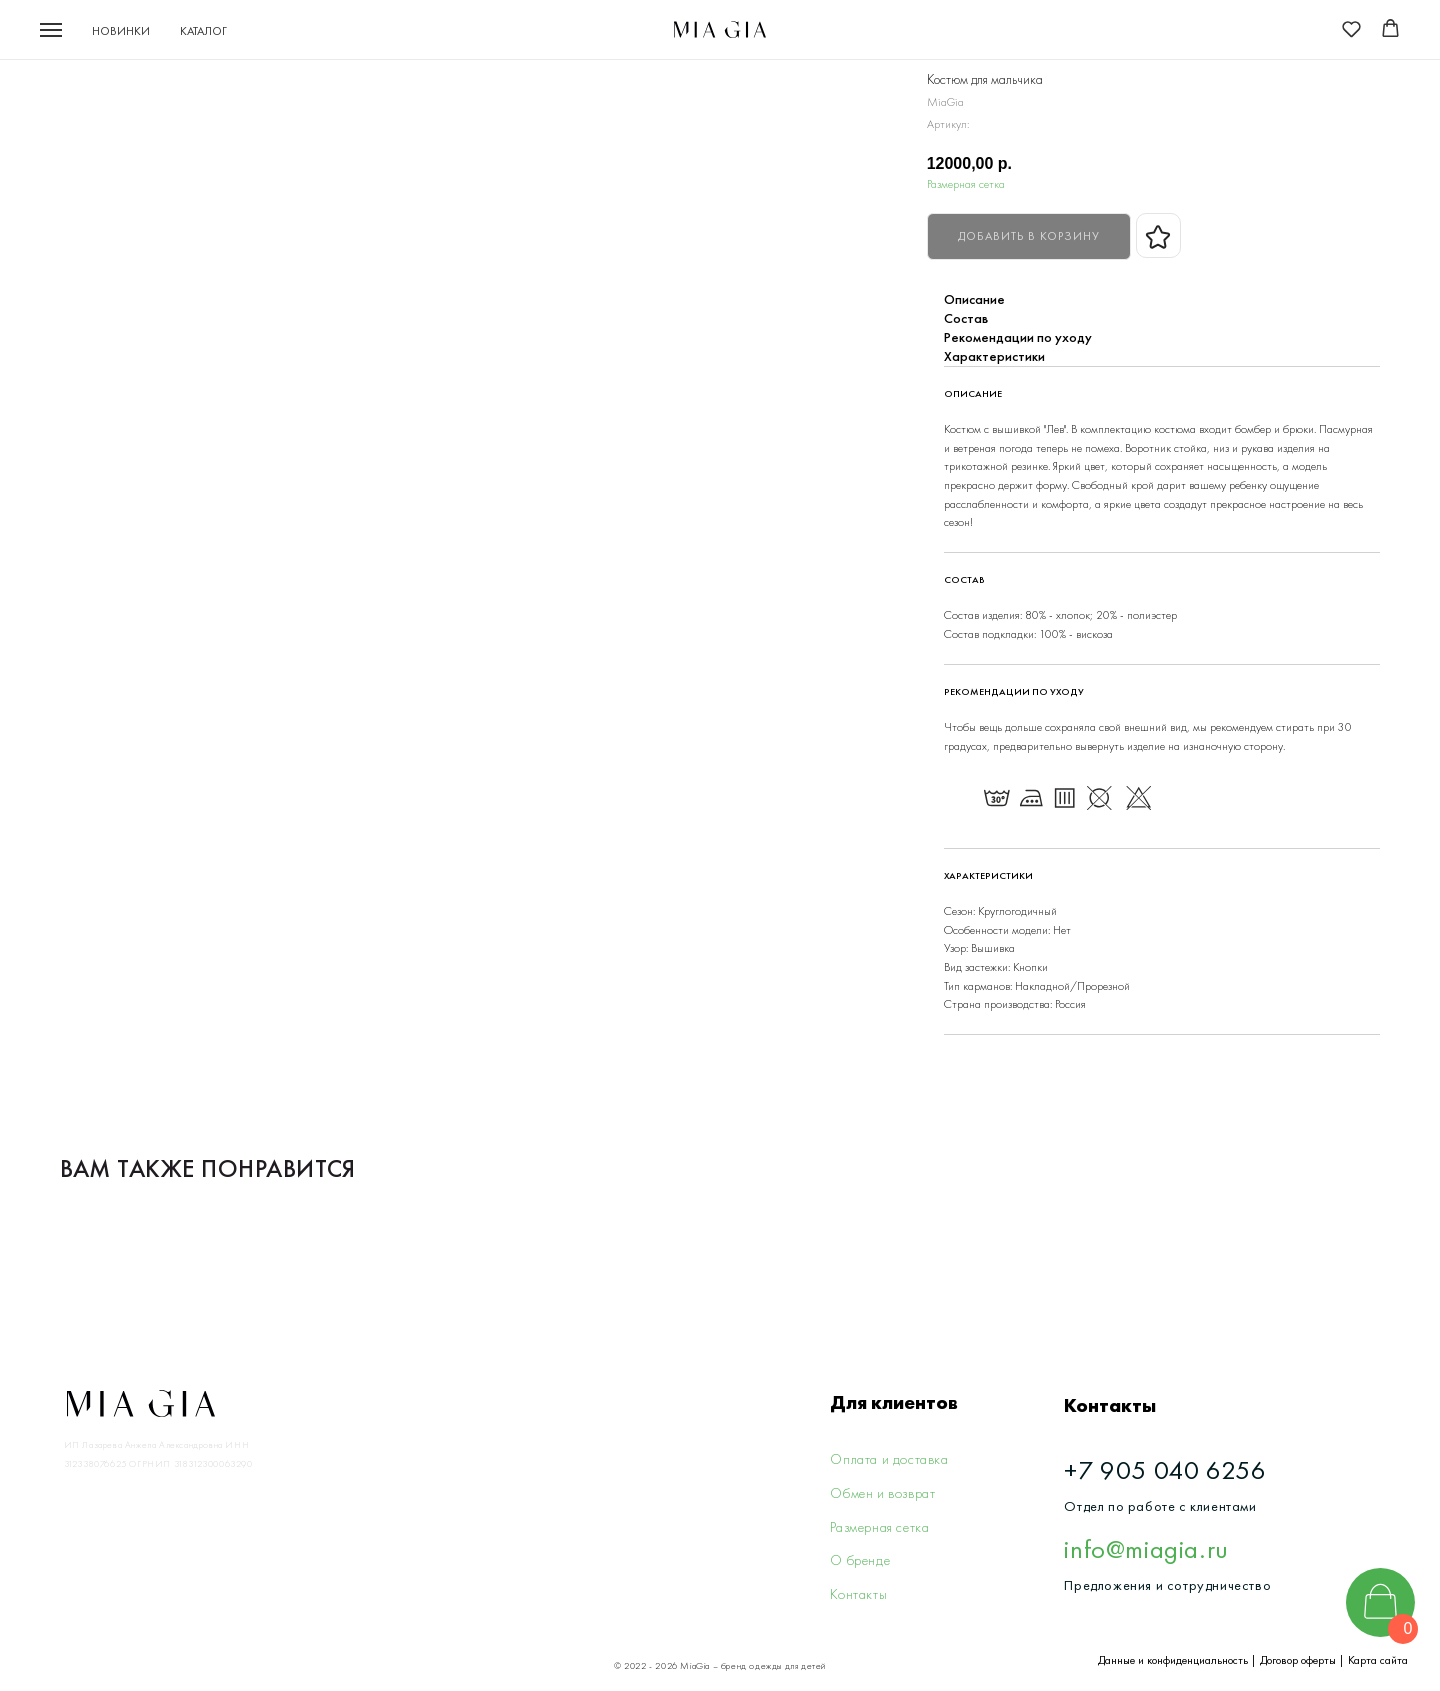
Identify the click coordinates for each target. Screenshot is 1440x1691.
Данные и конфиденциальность (1173, 1660)
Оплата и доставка (889, 1459)
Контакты (858, 1594)
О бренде (860, 1560)
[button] (1351, 28)
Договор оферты (1298, 1660)
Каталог (203, 31)
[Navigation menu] (51, 30)
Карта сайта (1378, 1660)
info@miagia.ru (1146, 1549)
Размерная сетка (966, 184)
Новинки (121, 31)
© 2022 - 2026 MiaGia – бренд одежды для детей (720, 1666)
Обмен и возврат (882, 1493)
